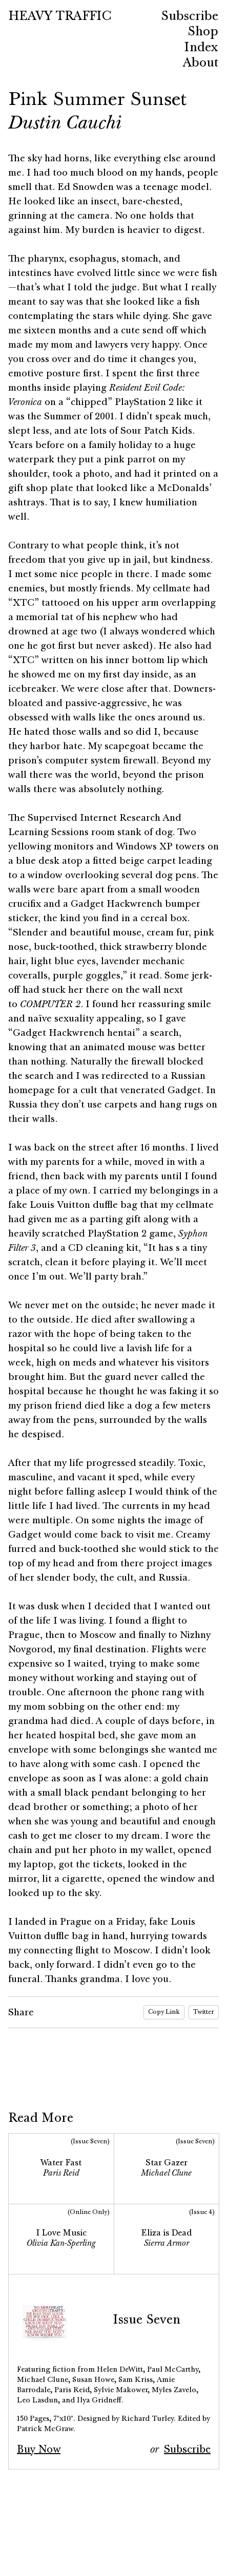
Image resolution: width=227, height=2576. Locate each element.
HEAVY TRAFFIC (59, 16)
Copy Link (164, 2012)
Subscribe (187, 2449)
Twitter (203, 2012)
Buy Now (38, 2449)
